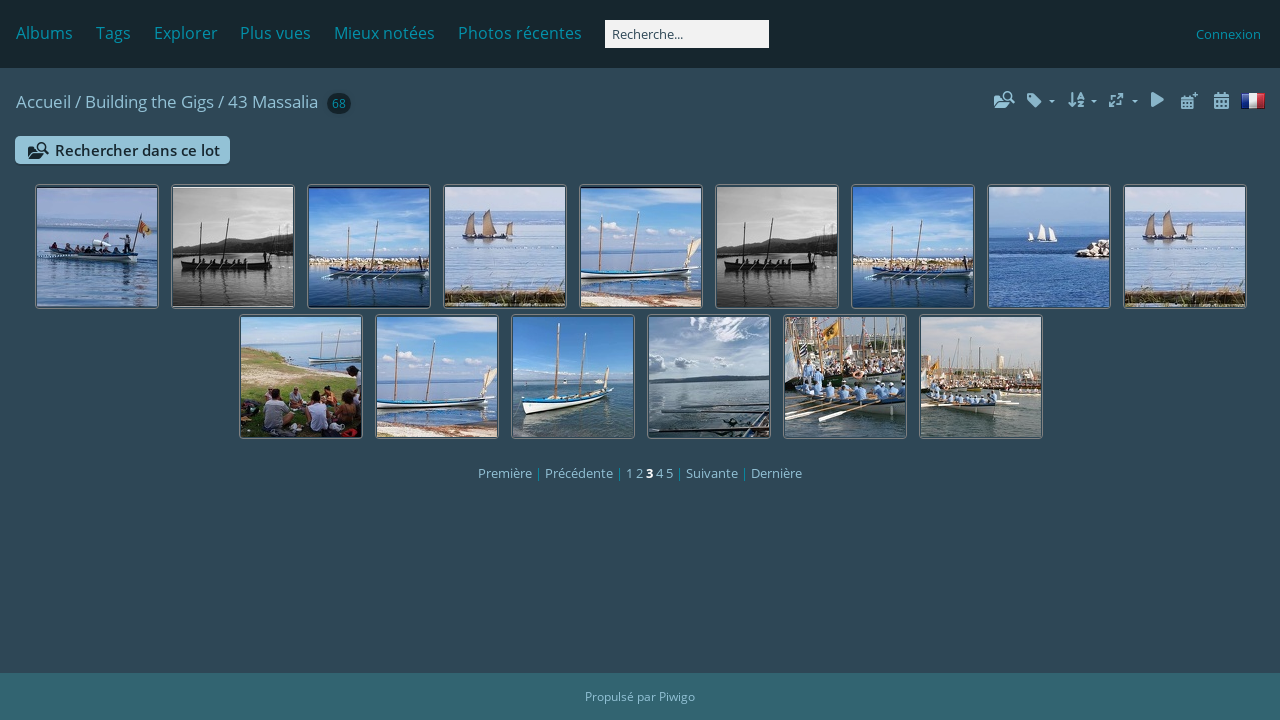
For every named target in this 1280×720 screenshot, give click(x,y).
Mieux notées (384, 33)
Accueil (43, 101)
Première (505, 473)
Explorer (186, 33)
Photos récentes (520, 33)
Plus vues (275, 33)
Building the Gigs (149, 101)
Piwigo (677, 696)
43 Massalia (273, 101)
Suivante (712, 473)
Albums (44, 33)
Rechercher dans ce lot (137, 150)
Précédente (579, 473)
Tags (113, 33)
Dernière (776, 473)
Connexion (1228, 34)
